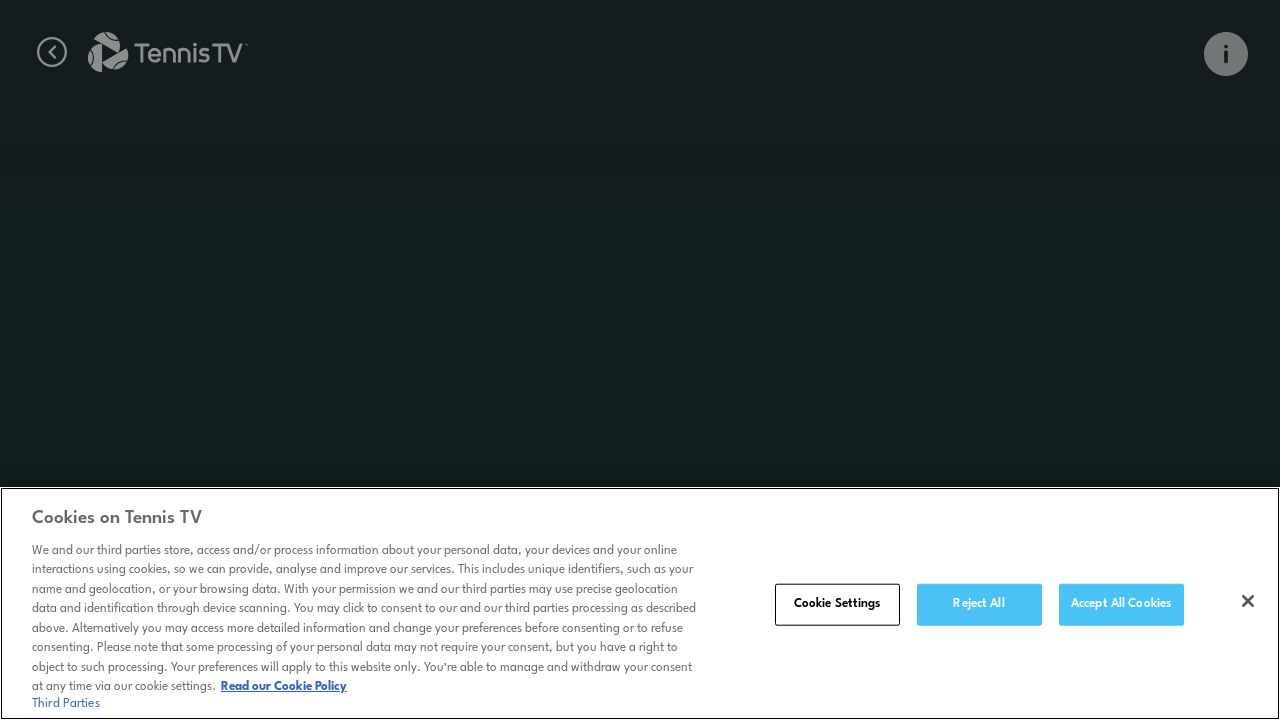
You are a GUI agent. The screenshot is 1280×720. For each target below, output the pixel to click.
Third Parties (66, 708)
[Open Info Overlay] (1226, 54)
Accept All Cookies (1121, 608)
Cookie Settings (837, 608)
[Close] (1248, 605)
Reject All (978, 608)
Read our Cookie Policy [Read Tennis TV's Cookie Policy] (284, 691)
